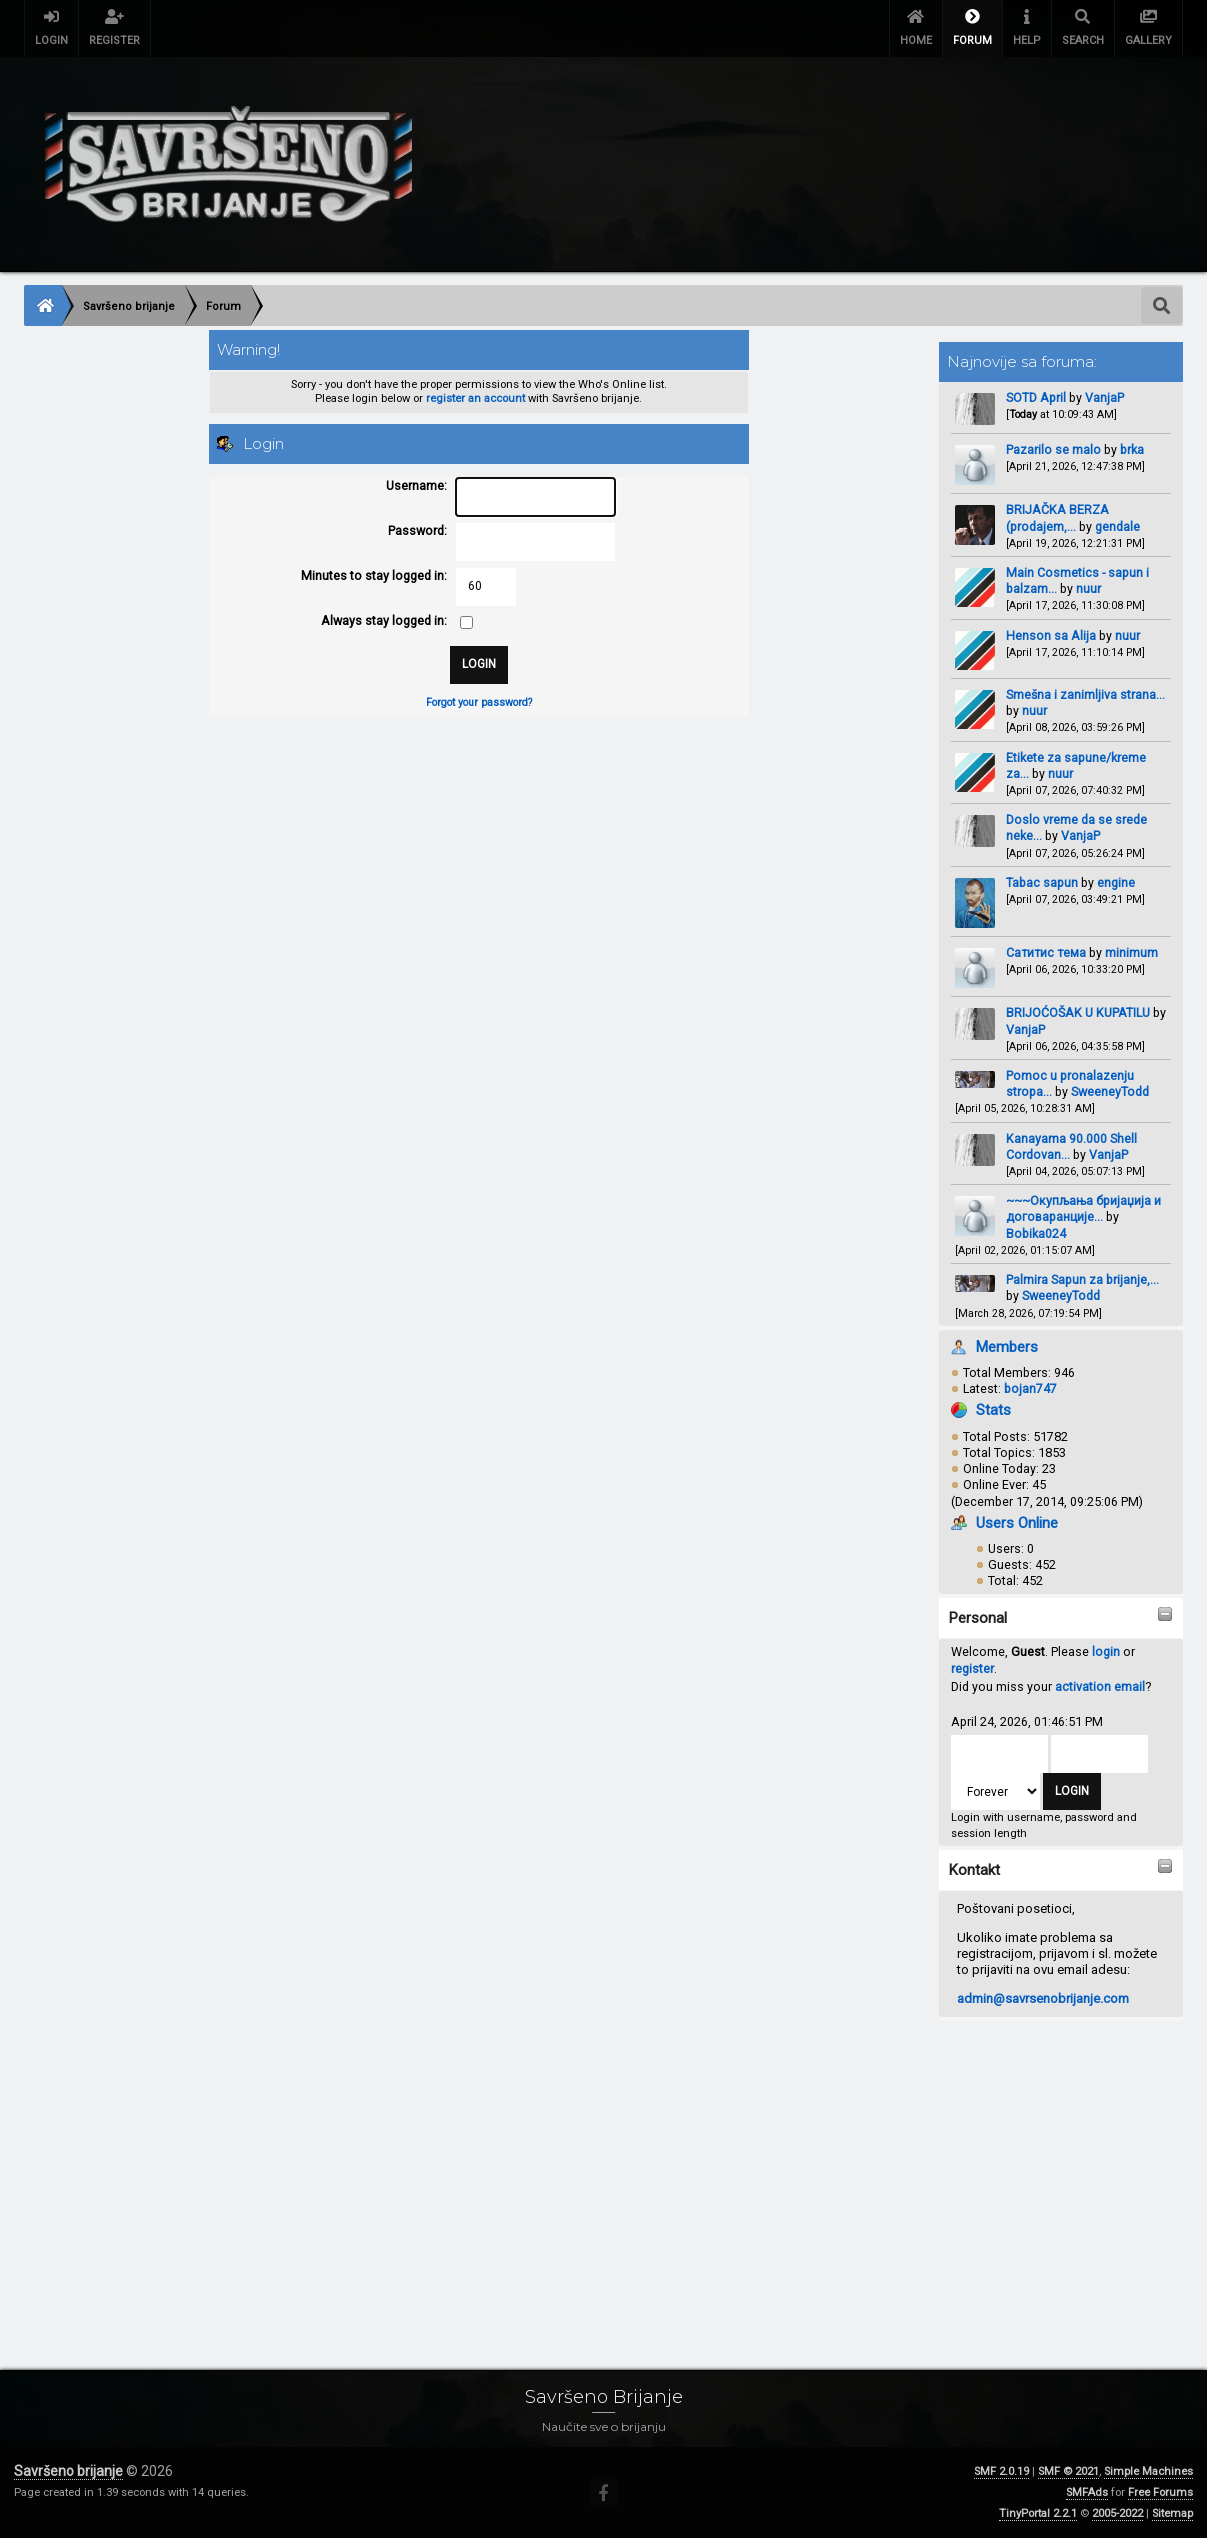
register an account (475, 398)
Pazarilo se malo (1053, 449)
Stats (993, 1410)
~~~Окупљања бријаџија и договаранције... (1083, 1208)
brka (1132, 449)
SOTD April (1036, 397)
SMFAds (1087, 2492)
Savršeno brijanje (68, 2471)
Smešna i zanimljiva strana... (1085, 694)
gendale (1117, 526)
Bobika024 (1036, 1233)
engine (1116, 882)
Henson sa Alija (1051, 635)
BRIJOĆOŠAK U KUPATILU (1078, 1012)
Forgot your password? (479, 702)
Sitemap (1172, 2513)
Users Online (1017, 1523)
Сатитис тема (1046, 952)
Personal (978, 1618)
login (1106, 1651)
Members (1007, 1347)
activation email (1100, 1686)
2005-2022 (1117, 2513)
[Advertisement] (603, 2173)
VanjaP (1104, 397)
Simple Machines (1148, 2471)
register (972, 1668)
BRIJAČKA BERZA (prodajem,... (1057, 517)
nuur (1088, 588)
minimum (1131, 952)
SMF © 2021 (1068, 2471)
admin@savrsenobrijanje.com (1043, 1998)
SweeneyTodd (1110, 1091)
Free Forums (1160, 2492)
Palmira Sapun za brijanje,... (1082, 1279)
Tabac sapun (1042, 882)
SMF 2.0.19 (1001, 2471)
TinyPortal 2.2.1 (1038, 2513)
